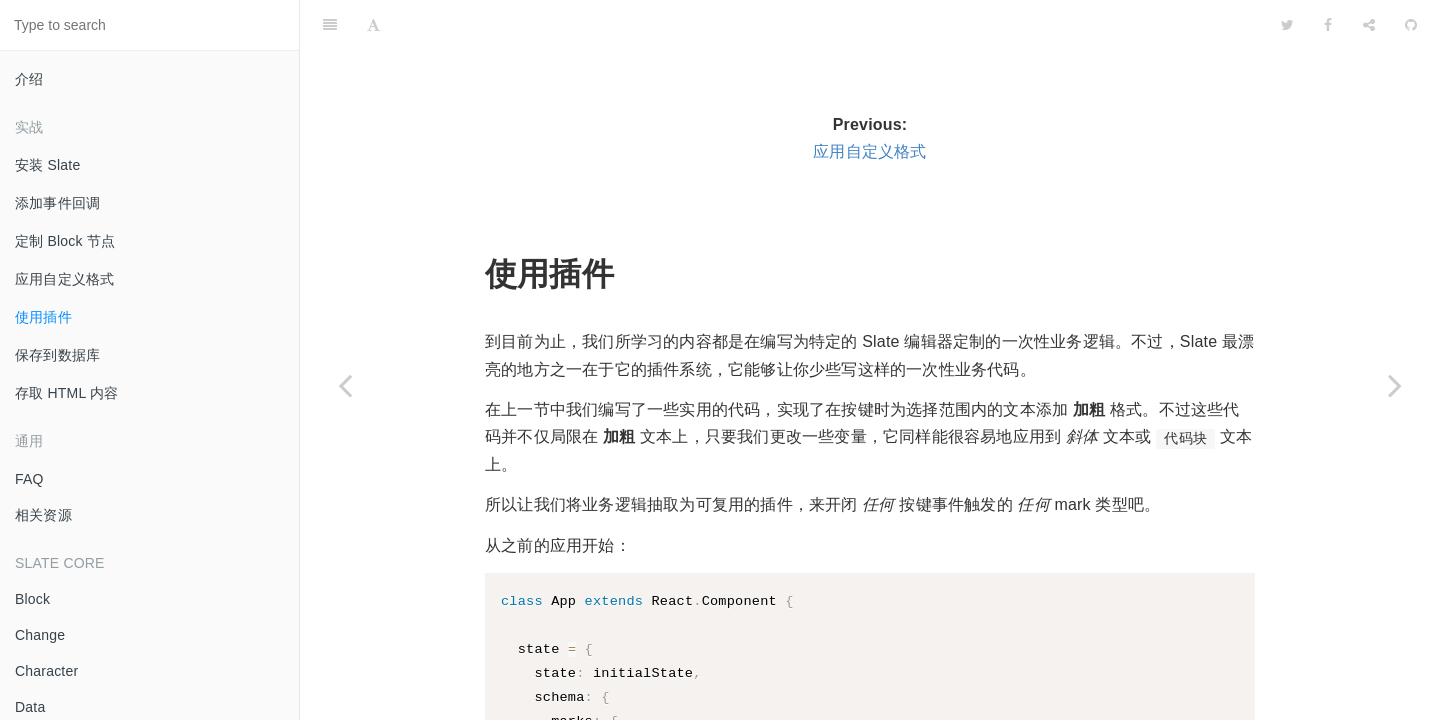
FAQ (29, 479)
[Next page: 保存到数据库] (1395, 385)
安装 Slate (47, 165)
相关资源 (43, 515)
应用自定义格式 (64, 279)
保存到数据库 (57, 355)
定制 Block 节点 (65, 241)
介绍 (29, 79)
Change (40, 635)
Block (32, 599)
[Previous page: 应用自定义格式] (345, 385)
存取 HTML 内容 (66, 393)
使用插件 (43, 317)
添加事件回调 (57, 203)
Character (46, 671)
